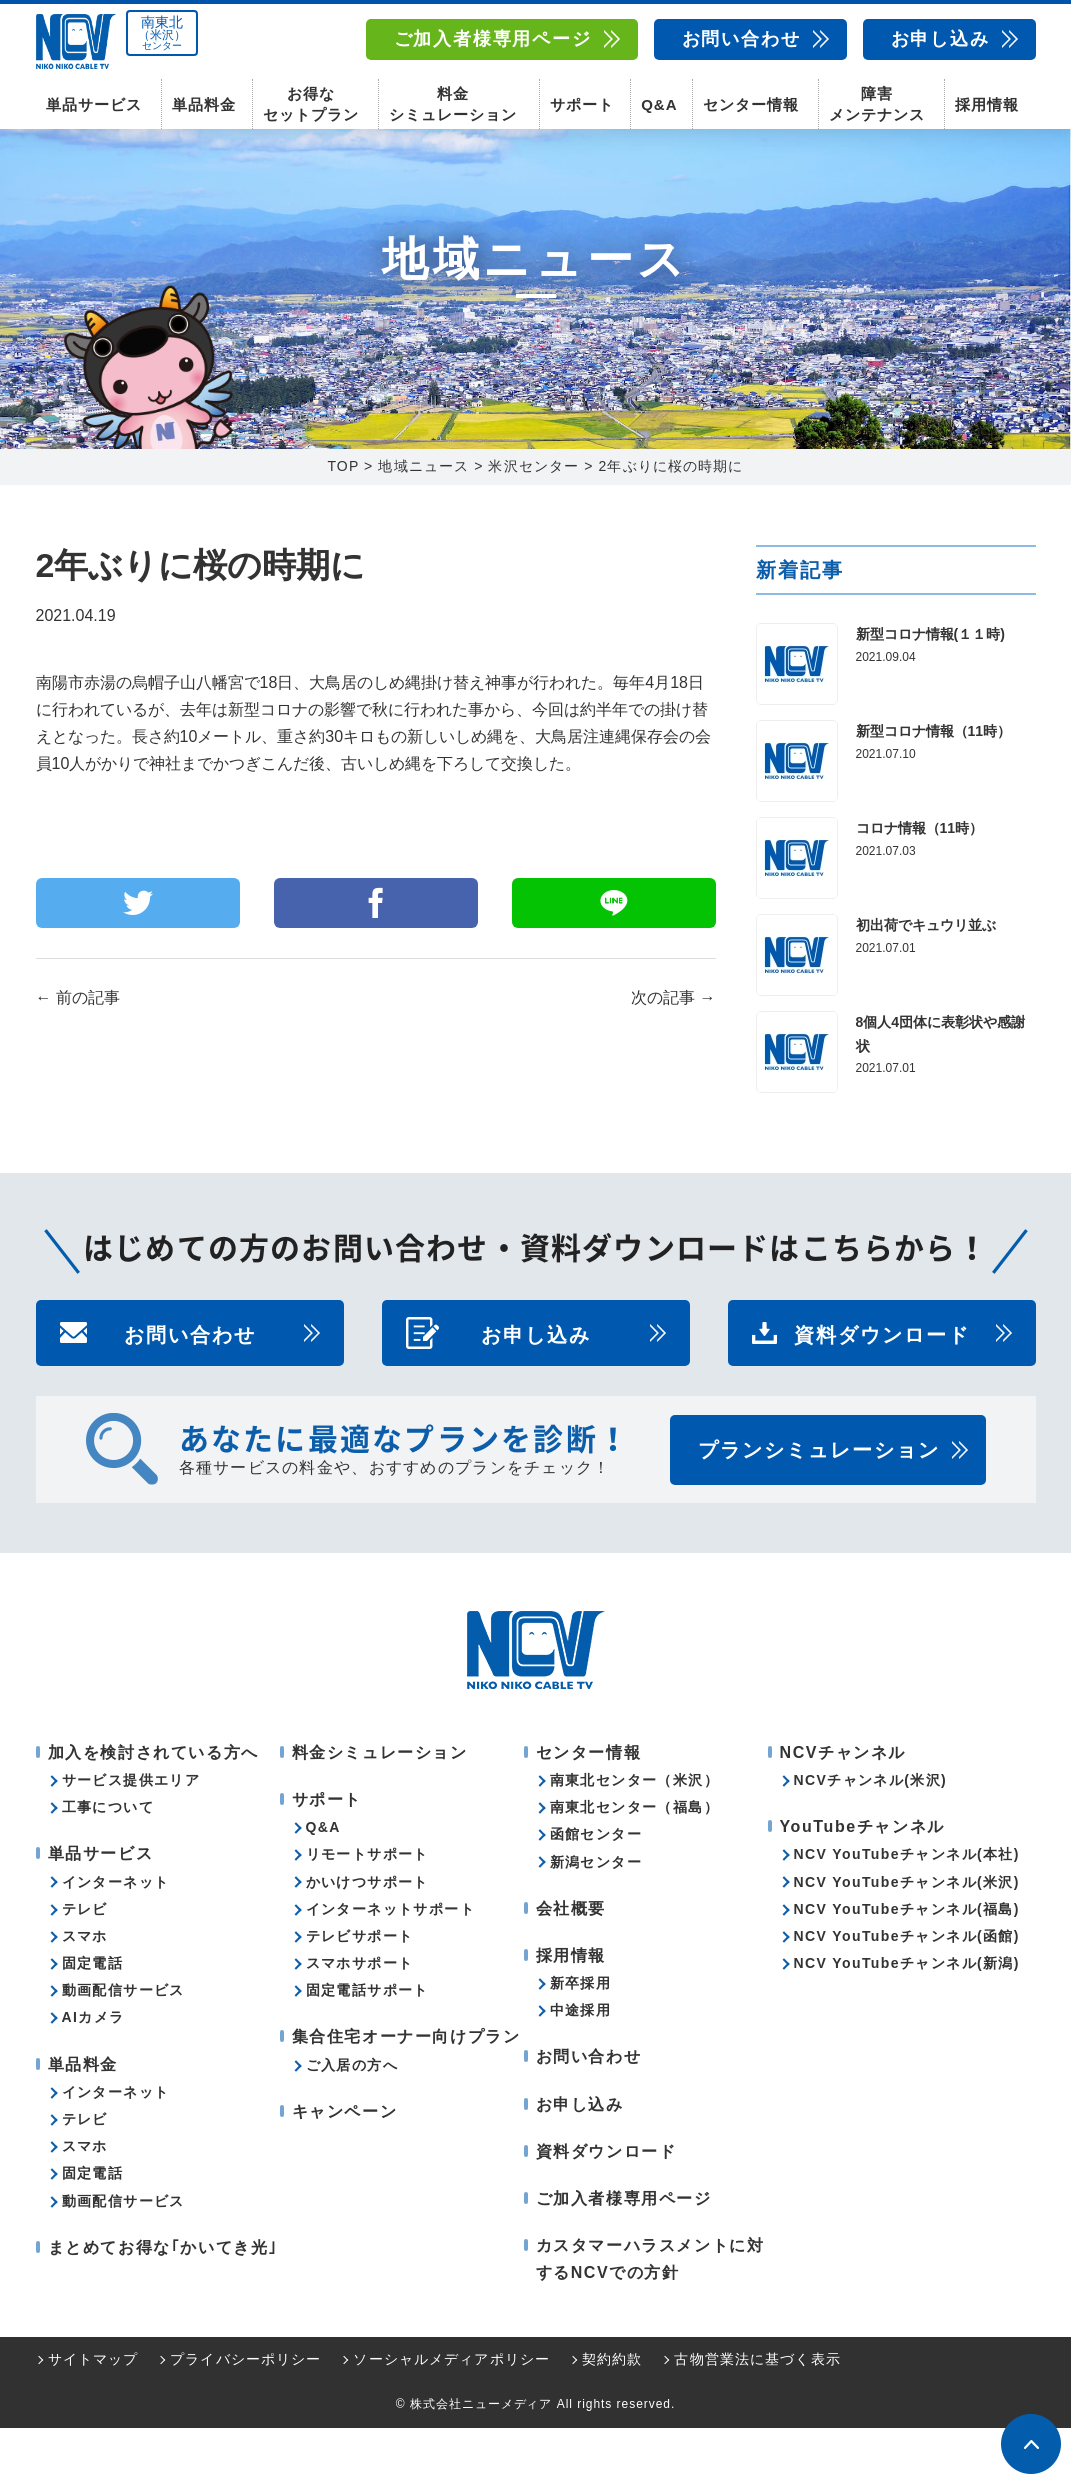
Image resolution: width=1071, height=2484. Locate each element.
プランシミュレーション (819, 1506)
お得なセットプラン (311, 100)
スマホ (85, 1992)
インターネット (116, 1938)
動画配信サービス (123, 2046)
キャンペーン (345, 2167)
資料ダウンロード (882, 1389)
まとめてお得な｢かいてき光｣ (163, 2303)
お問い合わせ (741, 39)
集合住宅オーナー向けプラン (406, 2092)
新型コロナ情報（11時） (934, 787)
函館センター (596, 1890)
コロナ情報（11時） (920, 884)
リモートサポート (367, 1910)
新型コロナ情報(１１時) (930, 690)
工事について (108, 1863)
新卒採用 (581, 2039)
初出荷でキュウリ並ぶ (926, 981)
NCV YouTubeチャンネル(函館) (907, 1992)
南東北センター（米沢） (634, 1836)
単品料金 (204, 100)
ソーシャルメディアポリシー (451, 2415)
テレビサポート (360, 1992)
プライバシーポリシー (245, 2415)
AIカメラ (93, 2073)
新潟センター (596, 1918)
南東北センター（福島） (634, 1863)
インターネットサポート (390, 1965)
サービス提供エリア (131, 1836)
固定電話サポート (367, 2046)
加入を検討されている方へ (153, 1808)
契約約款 (612, 2415)
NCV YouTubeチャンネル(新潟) (907, 2019)
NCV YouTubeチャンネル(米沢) (907, 1938)
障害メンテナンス (877, 100)
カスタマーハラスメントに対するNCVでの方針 (650, 2315)
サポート (582, 100)
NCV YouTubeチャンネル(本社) (907, 1910)
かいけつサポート (367, 1938)
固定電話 (93, 2019)
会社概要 (571, 1964)
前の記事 (78, 1053)
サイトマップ (93, 2415)
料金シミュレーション (453, 100)
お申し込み (940, 39)
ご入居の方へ (352, 2121)
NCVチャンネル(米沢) (871, 1836)
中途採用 (581, 2066)
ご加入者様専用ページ (493, 39)
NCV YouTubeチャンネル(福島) (907, 1965)
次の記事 (673, 1053)
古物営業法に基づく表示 (757, 2415)
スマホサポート (360, 2019)
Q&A (659, 100)
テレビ (85, 1965)
